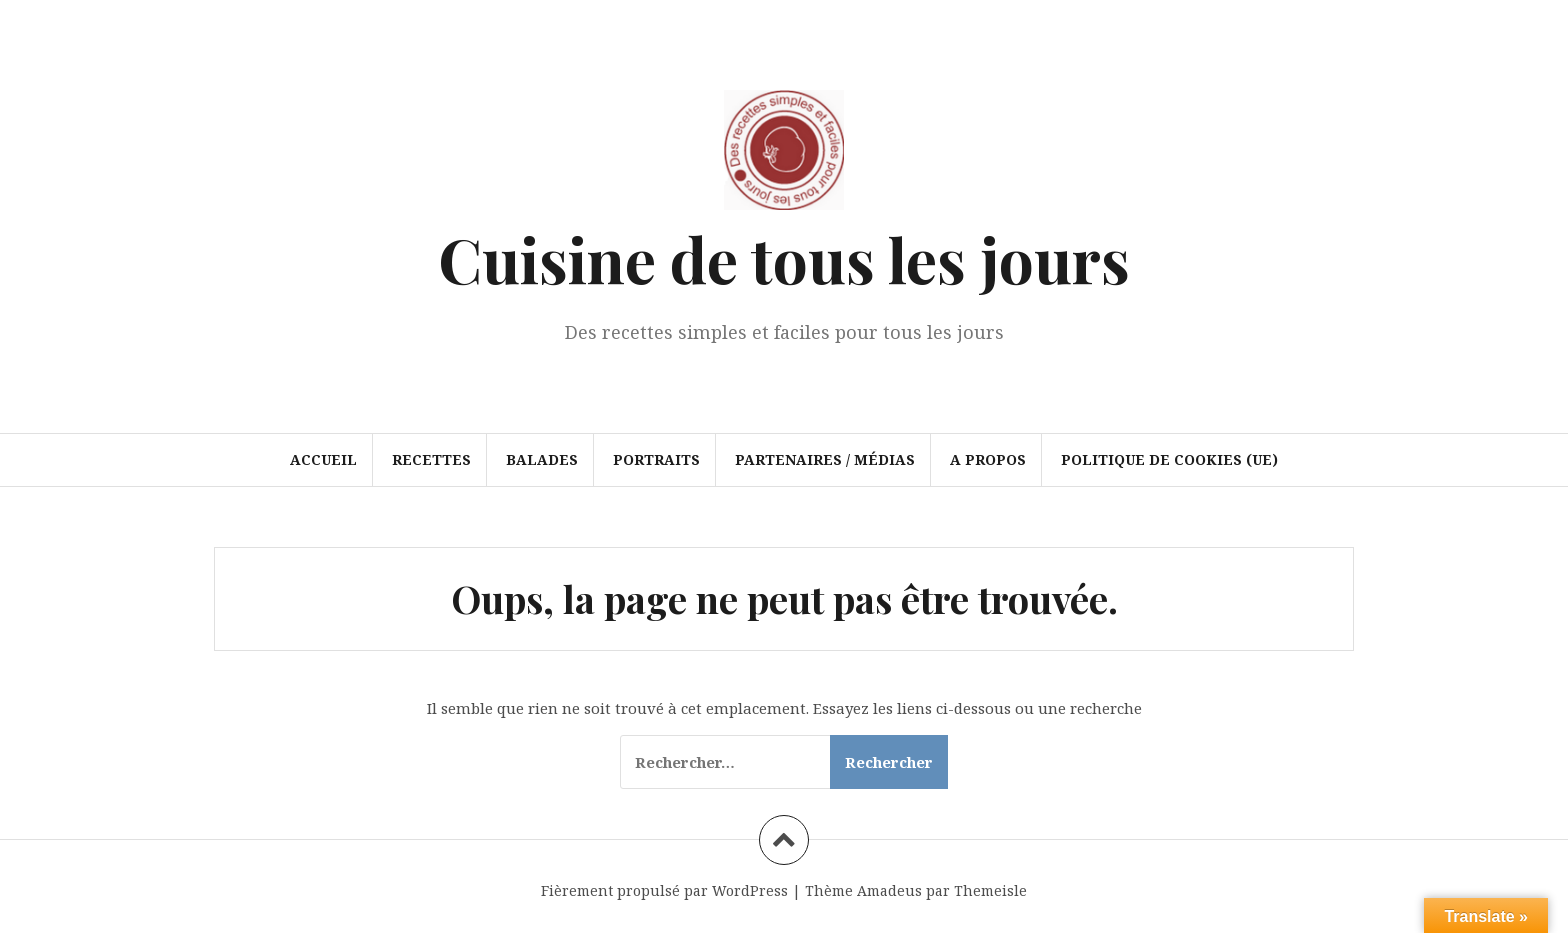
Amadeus (889, 890)
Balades (542, 459)
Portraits (656, 459)
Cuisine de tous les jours (784, 258)
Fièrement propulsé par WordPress (664, 890)
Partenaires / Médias (825, 459)
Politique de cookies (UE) (1169, 459)
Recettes (431, 459)
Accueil (323, 459)
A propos (988, 459)
